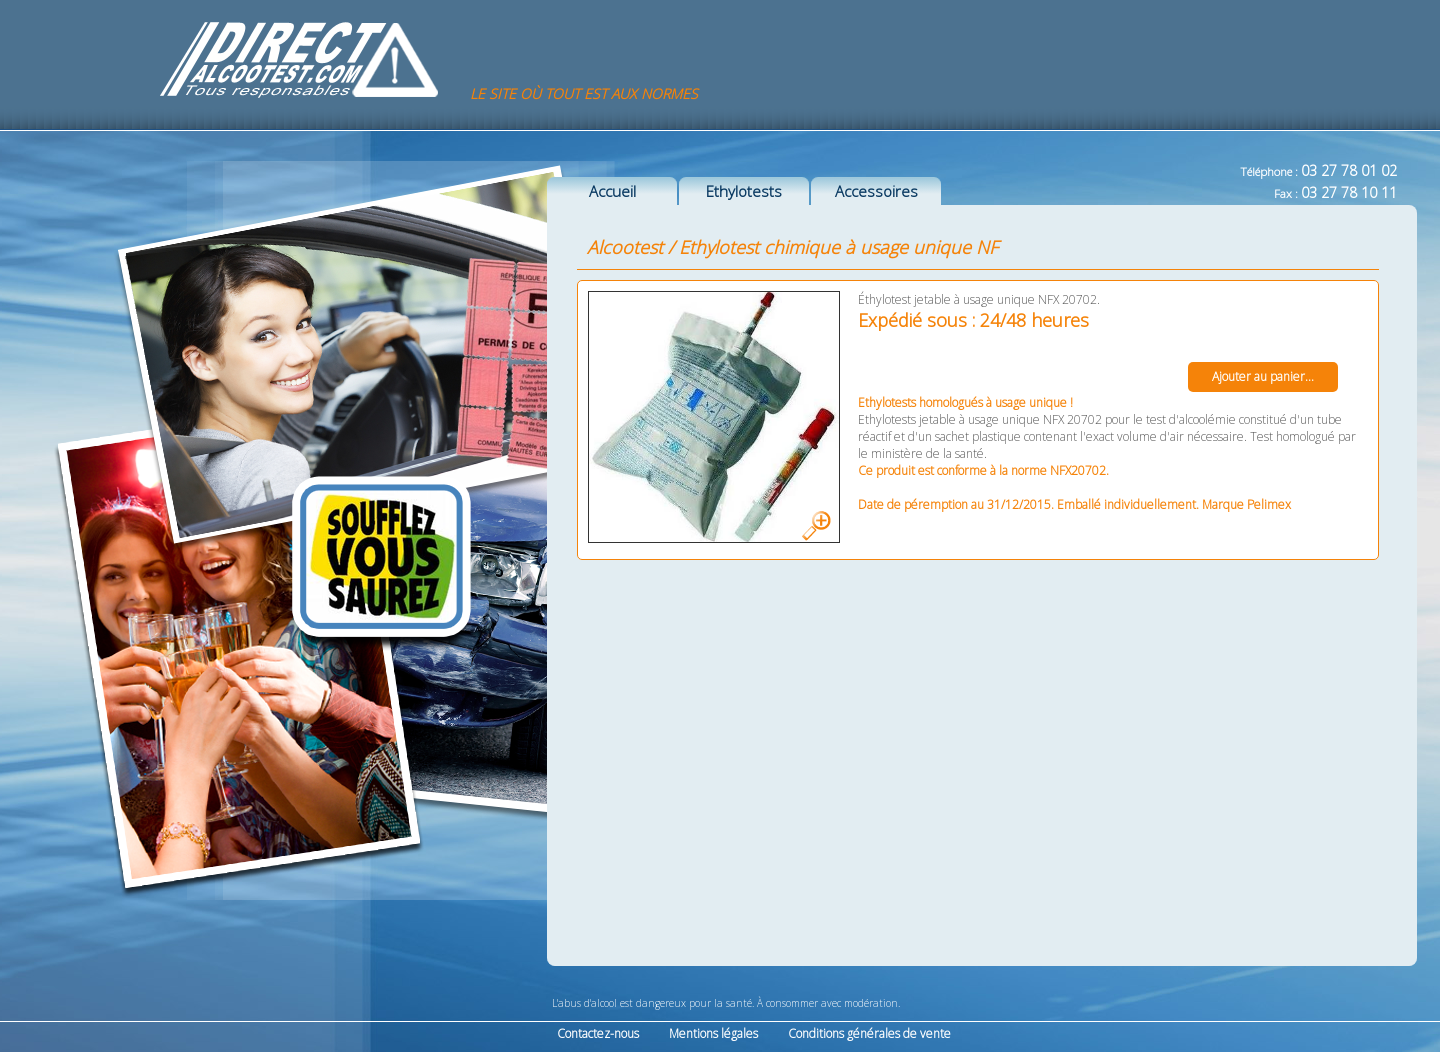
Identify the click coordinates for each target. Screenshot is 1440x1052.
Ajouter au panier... (1263, 376)
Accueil (612, 191)
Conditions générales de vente (869, 1033)
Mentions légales (713, 1033)
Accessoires (876, 191)
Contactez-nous (598, 1033)
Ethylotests (744, 191)
